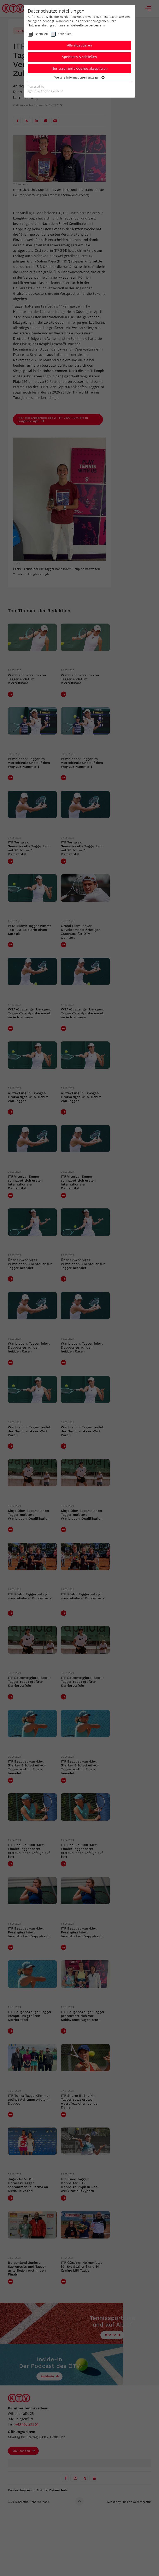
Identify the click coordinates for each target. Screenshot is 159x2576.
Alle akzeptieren (79, 45)
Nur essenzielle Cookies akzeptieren (80, 68)
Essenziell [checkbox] (41, 34)
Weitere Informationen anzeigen (79, 77)
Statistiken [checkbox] (64, 34)
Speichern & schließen (79, 57)
